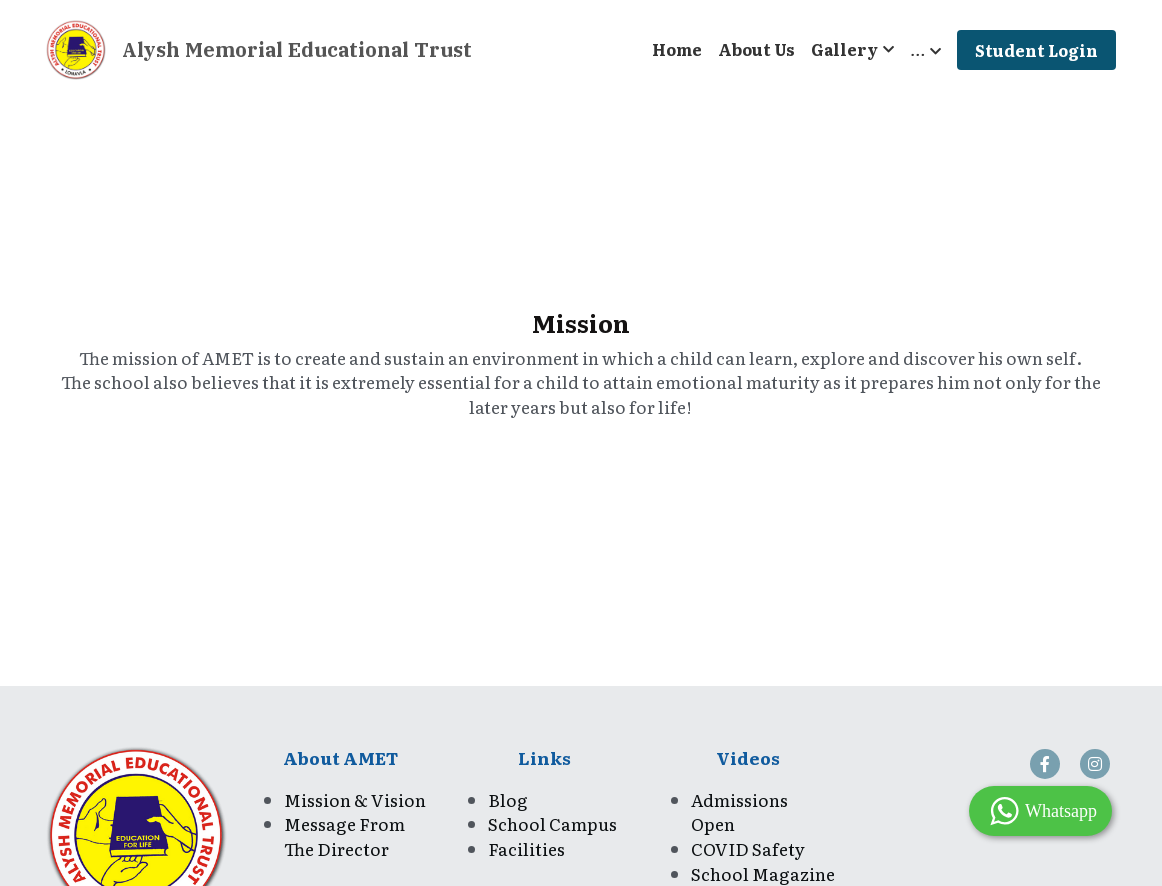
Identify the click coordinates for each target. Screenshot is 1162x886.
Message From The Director (346, 836)
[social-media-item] (1045, 764)
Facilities (526, 848)
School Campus (554, 823)
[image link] (76, 48)
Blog (508, 799)
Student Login (1036, 50)
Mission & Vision (355, 799)
